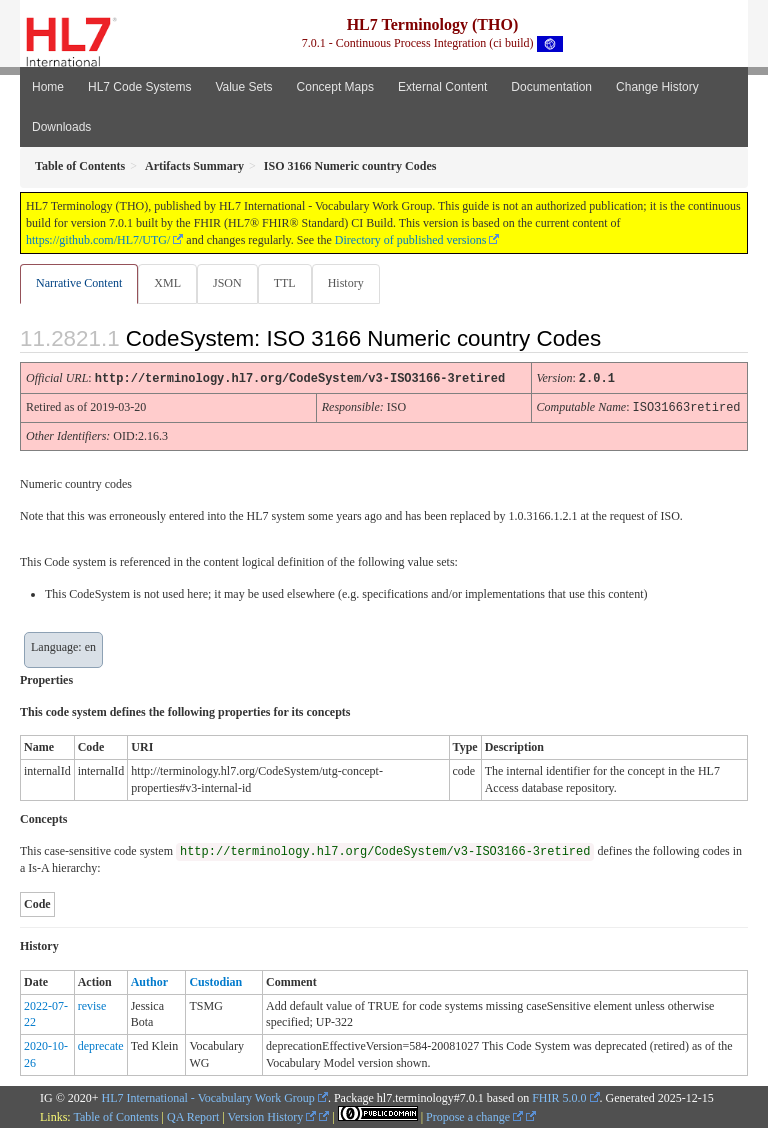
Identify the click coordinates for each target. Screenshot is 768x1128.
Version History (272, 1115)
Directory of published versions (411, 240)
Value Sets (243, 87)
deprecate (101, 1044)
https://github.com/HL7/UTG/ (98, 240)
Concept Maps (335, 87)
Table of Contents (115, 1115)
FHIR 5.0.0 (559, 1096)
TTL (285, 283)
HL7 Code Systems (139, 87)
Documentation (551, 87)
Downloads (61, 127)
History (346, 283)
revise (92, 1004)
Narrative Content (79, 283)
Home (48, 87)
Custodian (215, 980)
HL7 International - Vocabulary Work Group (208, 1096)
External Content (442, 87)
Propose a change (474, 1115)
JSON (227, 283)
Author (149, 980)
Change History (657, 87)
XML (167, 283)
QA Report (193, 1115)
